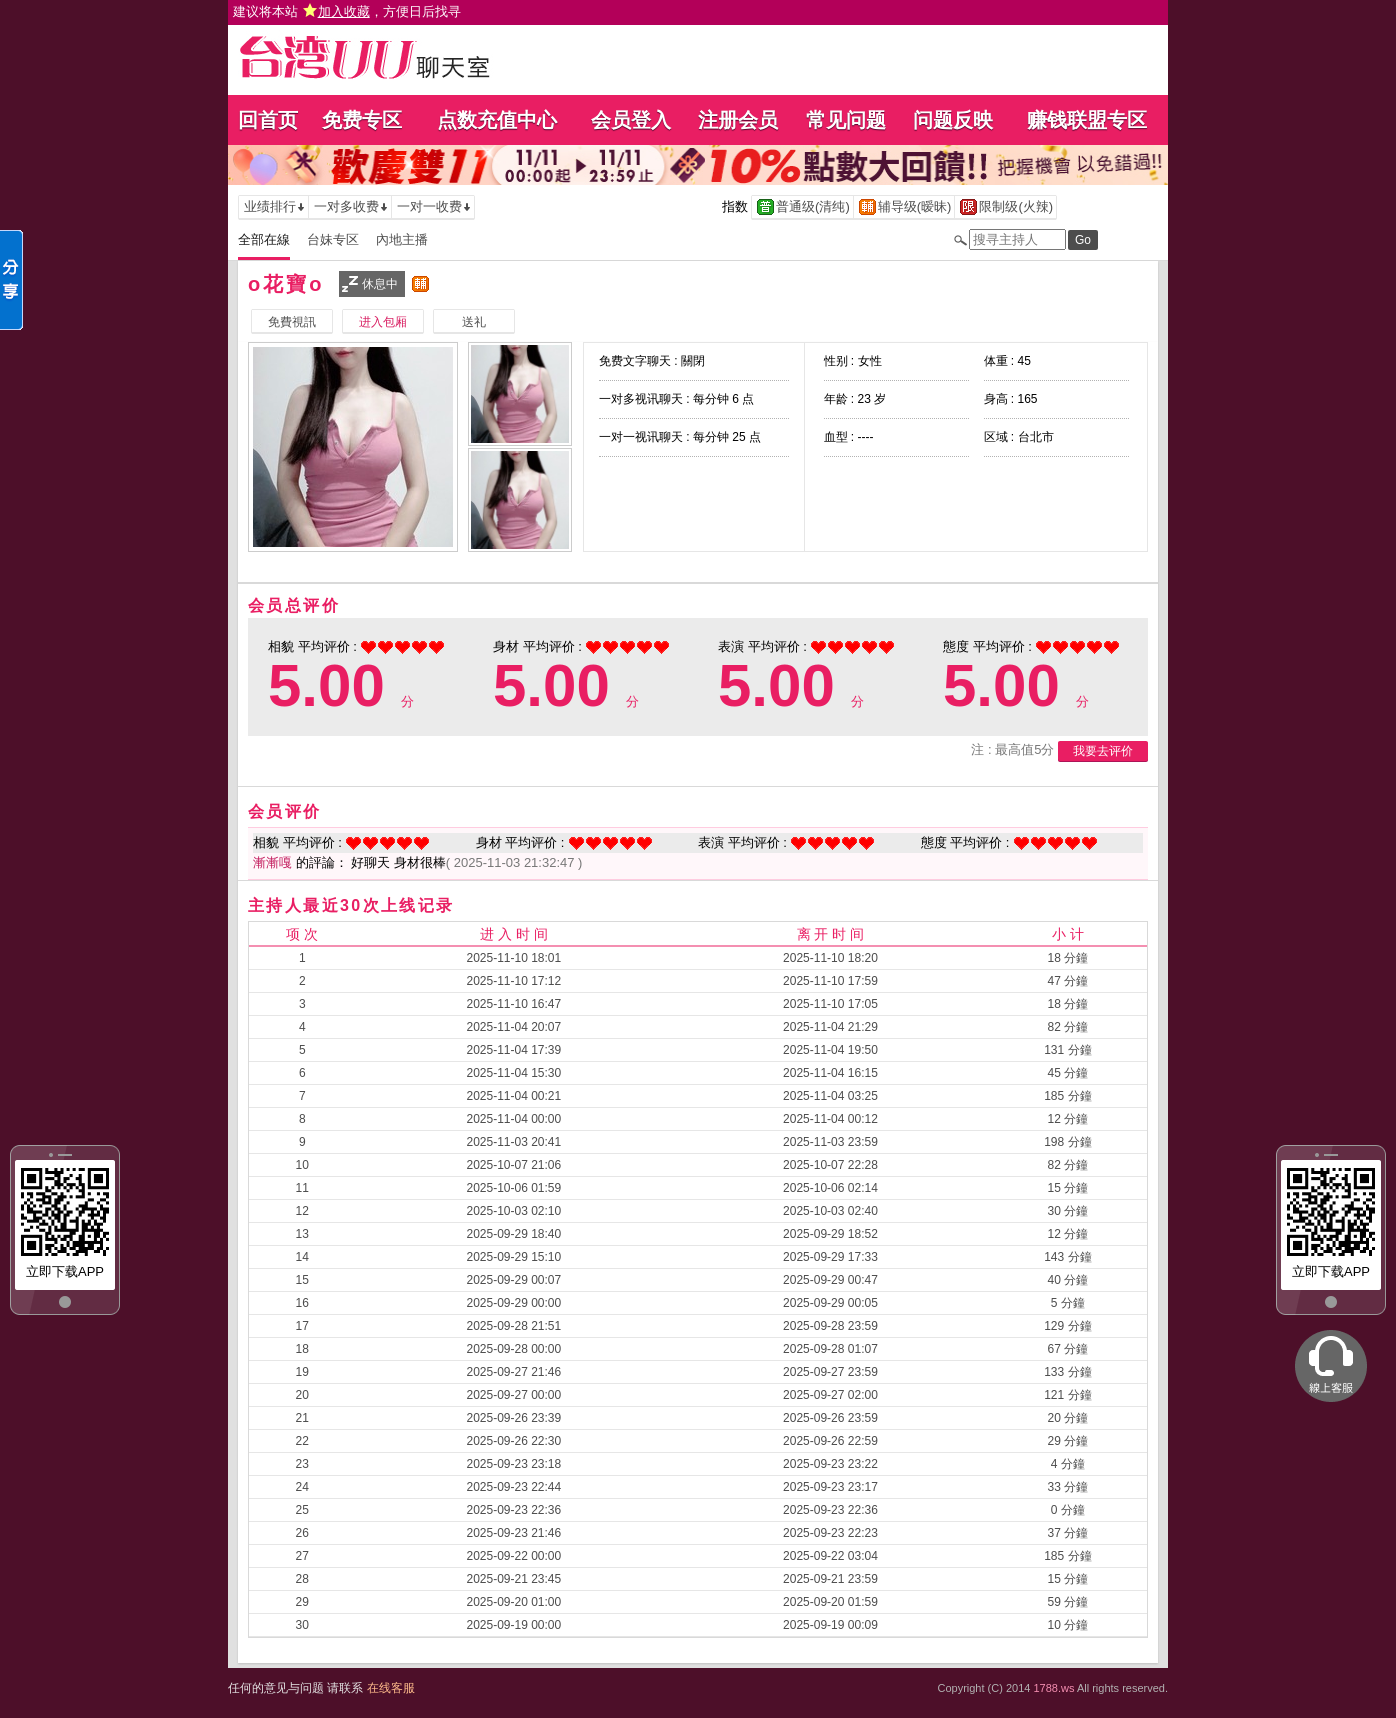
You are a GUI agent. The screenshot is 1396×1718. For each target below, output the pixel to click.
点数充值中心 (497, 120)
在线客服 (391, 1688)
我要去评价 (1103, 751)
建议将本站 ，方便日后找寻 (347, 11)
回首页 (268, 120)
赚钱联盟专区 (1087, 120)
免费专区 (362, 120)
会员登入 (631, 120)
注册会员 (738, 120)
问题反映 (953, 120)
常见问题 (846, 120)
